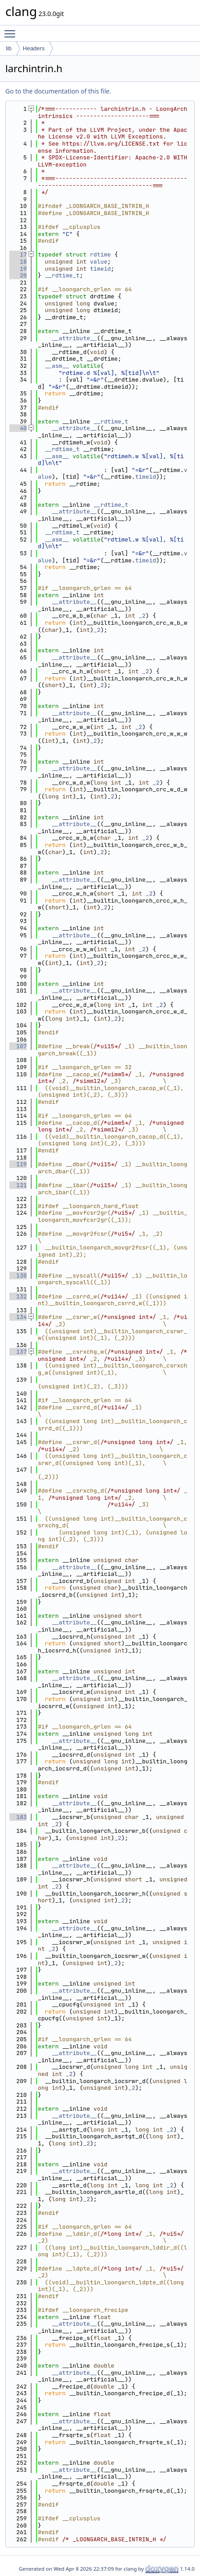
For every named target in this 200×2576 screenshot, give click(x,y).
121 (18, 1185)
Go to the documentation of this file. (58, 91)
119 (18, 1164)
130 (18, 1275)
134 (18, 1317)
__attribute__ (74, 338)
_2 (142, 615)
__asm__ (57, 366)
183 (18, 1817)
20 (18, 275)
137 (18, 1351)
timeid (100, 269)
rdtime (100, 254)
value (98, 261)
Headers (34, 48)
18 (18, 261)
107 (18, 1046)
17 (18, 254)
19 (18, 269)
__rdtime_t (62, 275)
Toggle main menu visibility (12, 29)
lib (9, 48)
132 (18, 1296)
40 (18, 428)
